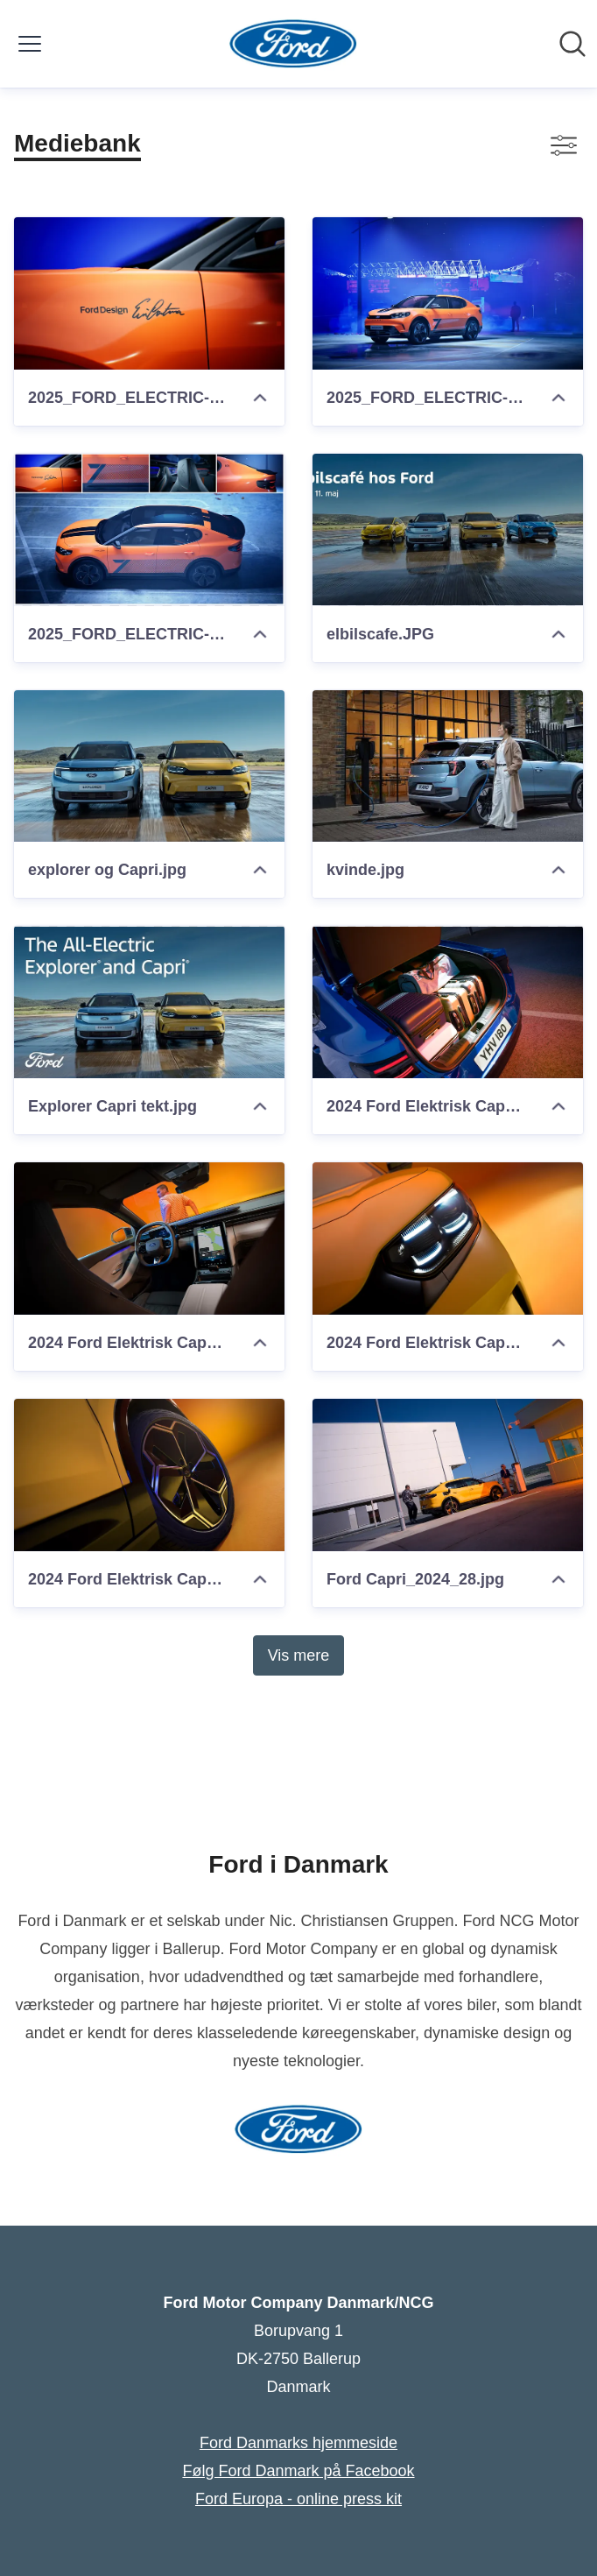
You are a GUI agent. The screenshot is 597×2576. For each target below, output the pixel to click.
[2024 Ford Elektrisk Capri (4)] (448, 1238)
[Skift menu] (30, 44)
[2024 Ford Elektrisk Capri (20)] (149, 1475)
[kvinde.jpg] (448, 766)
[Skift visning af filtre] (563, 145)
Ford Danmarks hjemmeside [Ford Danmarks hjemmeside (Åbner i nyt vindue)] (298, 2443)
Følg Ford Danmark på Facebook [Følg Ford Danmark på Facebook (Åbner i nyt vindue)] (298, 2471)
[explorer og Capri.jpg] (149, 766)
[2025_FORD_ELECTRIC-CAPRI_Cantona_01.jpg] (149, 530)
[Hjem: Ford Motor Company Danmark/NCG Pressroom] (294, 44)
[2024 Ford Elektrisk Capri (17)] (448, 1002)
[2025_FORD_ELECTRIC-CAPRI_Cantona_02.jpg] (448, 293)
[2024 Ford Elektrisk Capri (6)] (149, 1238)
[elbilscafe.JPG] (448, 530)
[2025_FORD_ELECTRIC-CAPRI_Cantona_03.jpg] (149, 293)
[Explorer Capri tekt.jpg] (149, 1002)
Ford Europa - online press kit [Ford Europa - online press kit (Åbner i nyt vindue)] (298, 2499)
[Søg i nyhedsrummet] (572, 44)
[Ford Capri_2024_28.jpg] (448, 1475)
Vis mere (299, 1655)
